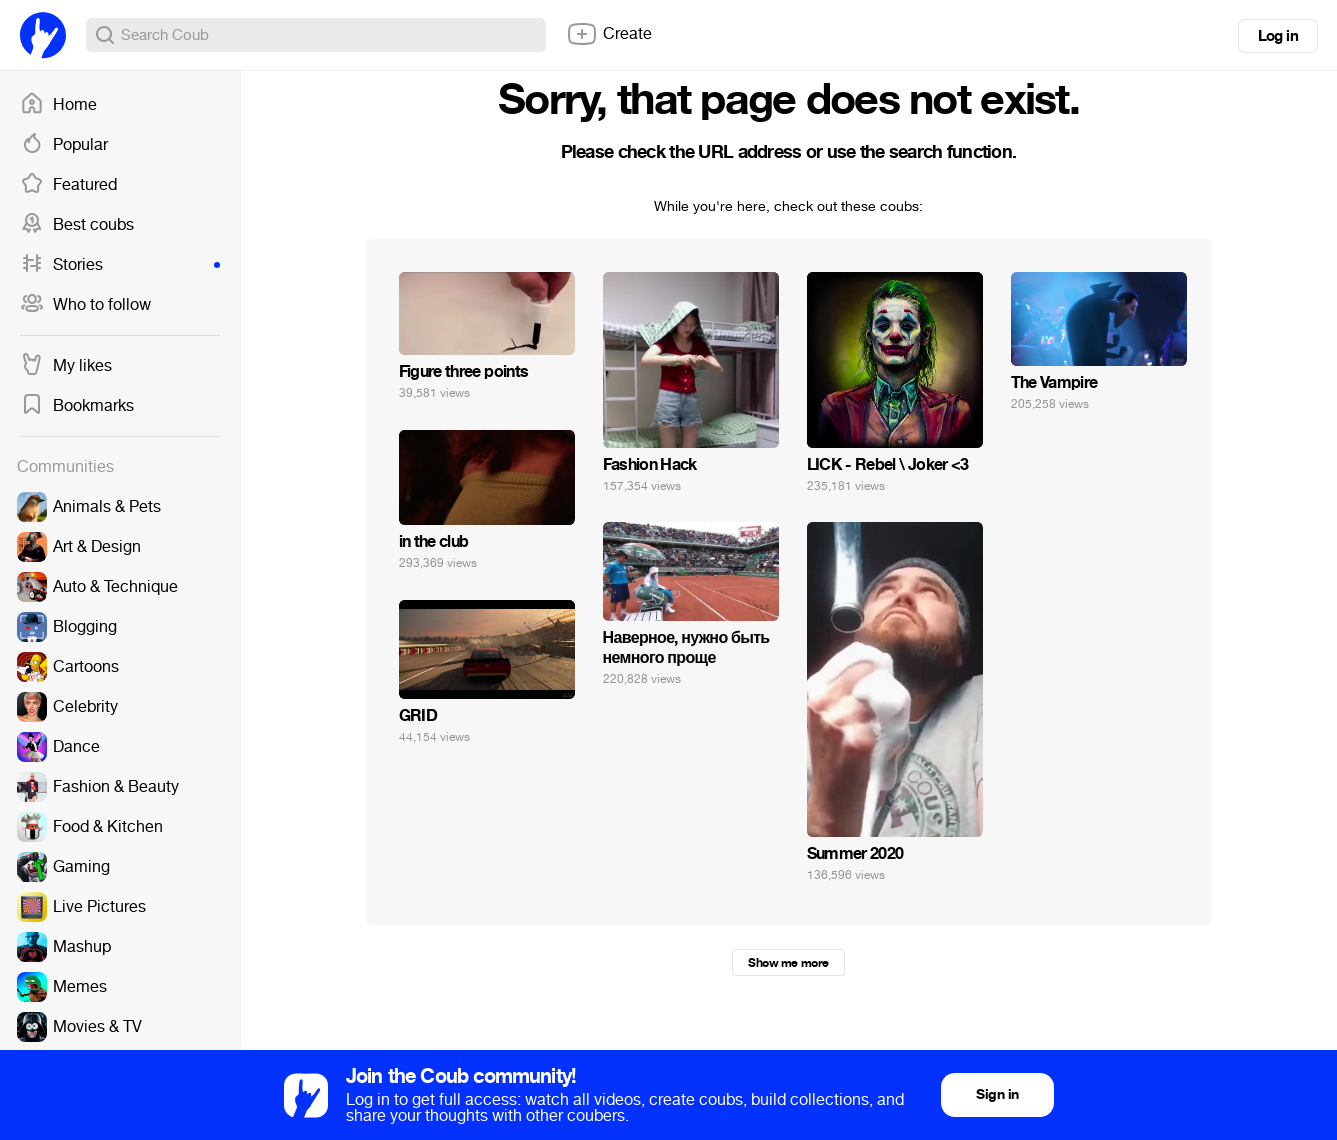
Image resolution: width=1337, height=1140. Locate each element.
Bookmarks (77, 406)
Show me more (788, 963)
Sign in (997, 1094)
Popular (64, 145)
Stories (120, 265)
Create (609, 34)
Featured (68, 185)
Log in (1278, 36)
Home (58, 105)
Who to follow (85, 305)
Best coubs (77, 225)
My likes (66, 366)
